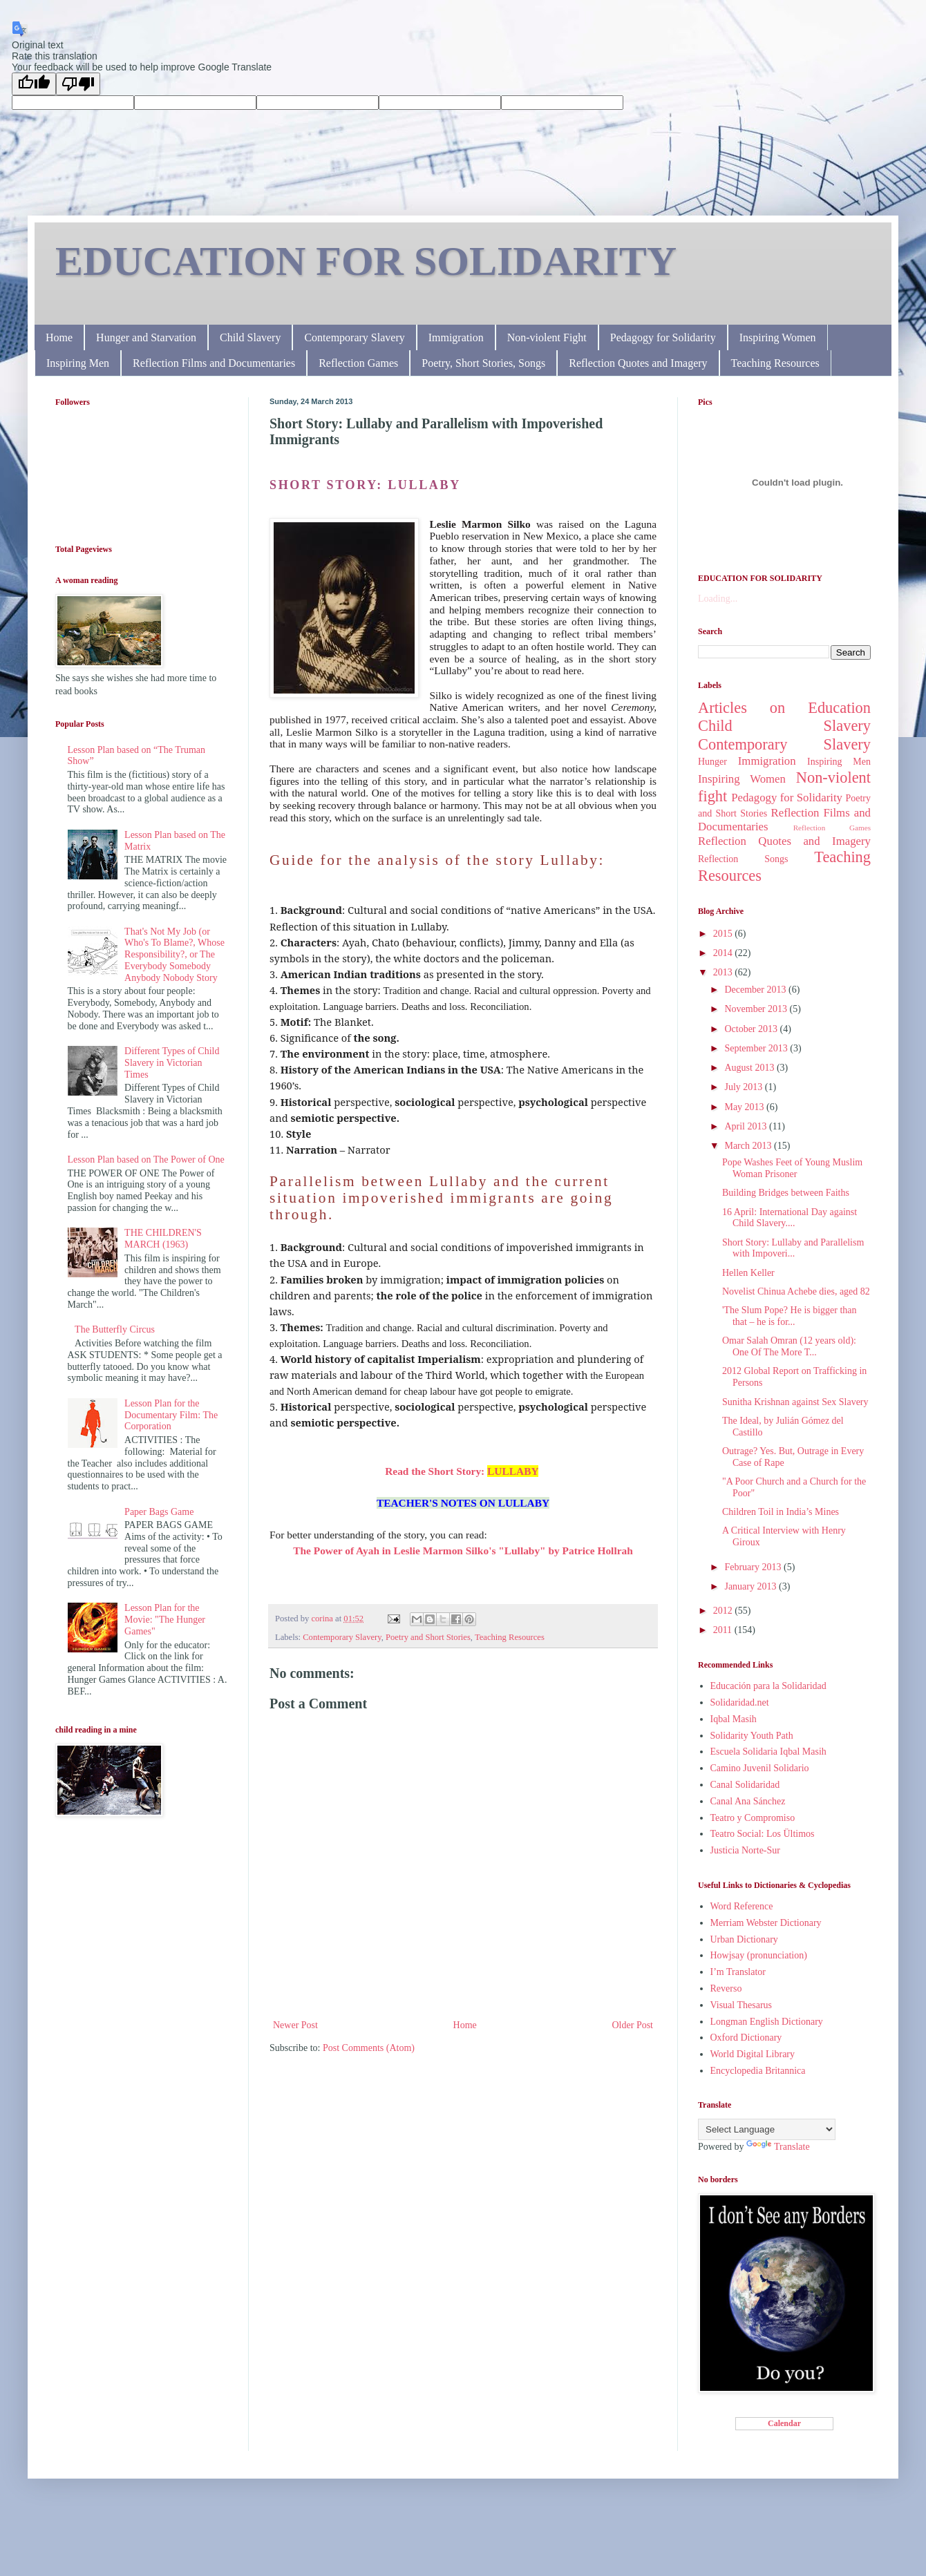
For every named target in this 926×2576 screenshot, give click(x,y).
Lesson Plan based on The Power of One (146, 1159)
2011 (724, 1630)
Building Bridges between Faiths (785, 1192)
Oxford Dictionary (746, 2037)
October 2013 (751, 1029)
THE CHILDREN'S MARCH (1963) (163, 1239)
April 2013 (746, 1126)
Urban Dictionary (744, 1939)
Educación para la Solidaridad (768, 1686)
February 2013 (754, 1567)
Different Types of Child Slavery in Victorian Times (171, 1063)
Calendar (784, 2423)
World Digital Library (752, 2054)
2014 (724, 953)
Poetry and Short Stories (428, 1637)
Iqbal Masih (733, 1719)
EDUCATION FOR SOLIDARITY (366, 261)
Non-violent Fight (547, 337)
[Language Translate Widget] (766, 2129)
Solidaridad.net (739, 1702)
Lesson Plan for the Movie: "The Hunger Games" (164, 1620)
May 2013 (745, 1107)
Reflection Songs (743, 859)
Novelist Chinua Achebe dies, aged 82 (796, 1291)
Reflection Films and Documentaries (214, 363)
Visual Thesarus (741, 2005)
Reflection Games (358, 363)
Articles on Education (784, 707)
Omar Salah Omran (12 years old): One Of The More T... (789, 1346)
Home (59, 337)
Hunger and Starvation (146, 337)
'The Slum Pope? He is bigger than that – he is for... (789, 1316)
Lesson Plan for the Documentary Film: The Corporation (171, 1415)
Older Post (633, 2025)
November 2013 (756, 1009)
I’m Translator (738, 1972)
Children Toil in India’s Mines (780, 1512)
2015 (724, 933)
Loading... (717, 598)
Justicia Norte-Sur (745, 1850)
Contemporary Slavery (354, 337)
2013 (724, 972)
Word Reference (741, 1906)
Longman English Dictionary (766, 2021)
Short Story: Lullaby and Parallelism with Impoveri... (793, 1248)
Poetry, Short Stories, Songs (483, 363)
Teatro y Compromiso (752, 1818)
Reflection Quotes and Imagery (638, 363)
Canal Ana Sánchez (748, 1801)
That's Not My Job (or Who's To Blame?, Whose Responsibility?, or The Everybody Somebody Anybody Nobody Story (174, 954)
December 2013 (756, 989)
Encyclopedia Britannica (758, 2070)
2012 (724, 1610)
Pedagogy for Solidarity (663, 337)
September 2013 (757, 1048)
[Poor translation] (78, 84)
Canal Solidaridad (745, 1785)
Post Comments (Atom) (369, 2048)
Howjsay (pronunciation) (758, 1955)
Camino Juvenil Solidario (759, 1768)
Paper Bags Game (158, 1512)
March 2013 (749, 1146)
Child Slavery (250, 337)
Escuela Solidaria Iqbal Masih (768, 1751)
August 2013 (750, 1067)
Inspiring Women (777, 337)
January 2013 (751, 1586)
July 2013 (744, 1087)
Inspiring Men (77, 363)
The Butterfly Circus (115, 1329)
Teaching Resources (775, 363)
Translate (778, 2146)
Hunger (712, 761)
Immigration (456, 337)
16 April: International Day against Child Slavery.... (789, 1218)
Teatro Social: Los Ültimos (762, 1834)
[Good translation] (34, 84)
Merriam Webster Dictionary (766, 1923)
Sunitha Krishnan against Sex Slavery (795, 1402)
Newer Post (295, 2025)
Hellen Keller (748, 1273)
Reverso (726, 1988)
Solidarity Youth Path (751, 1735)
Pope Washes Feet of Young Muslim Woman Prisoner (792, 1168)
